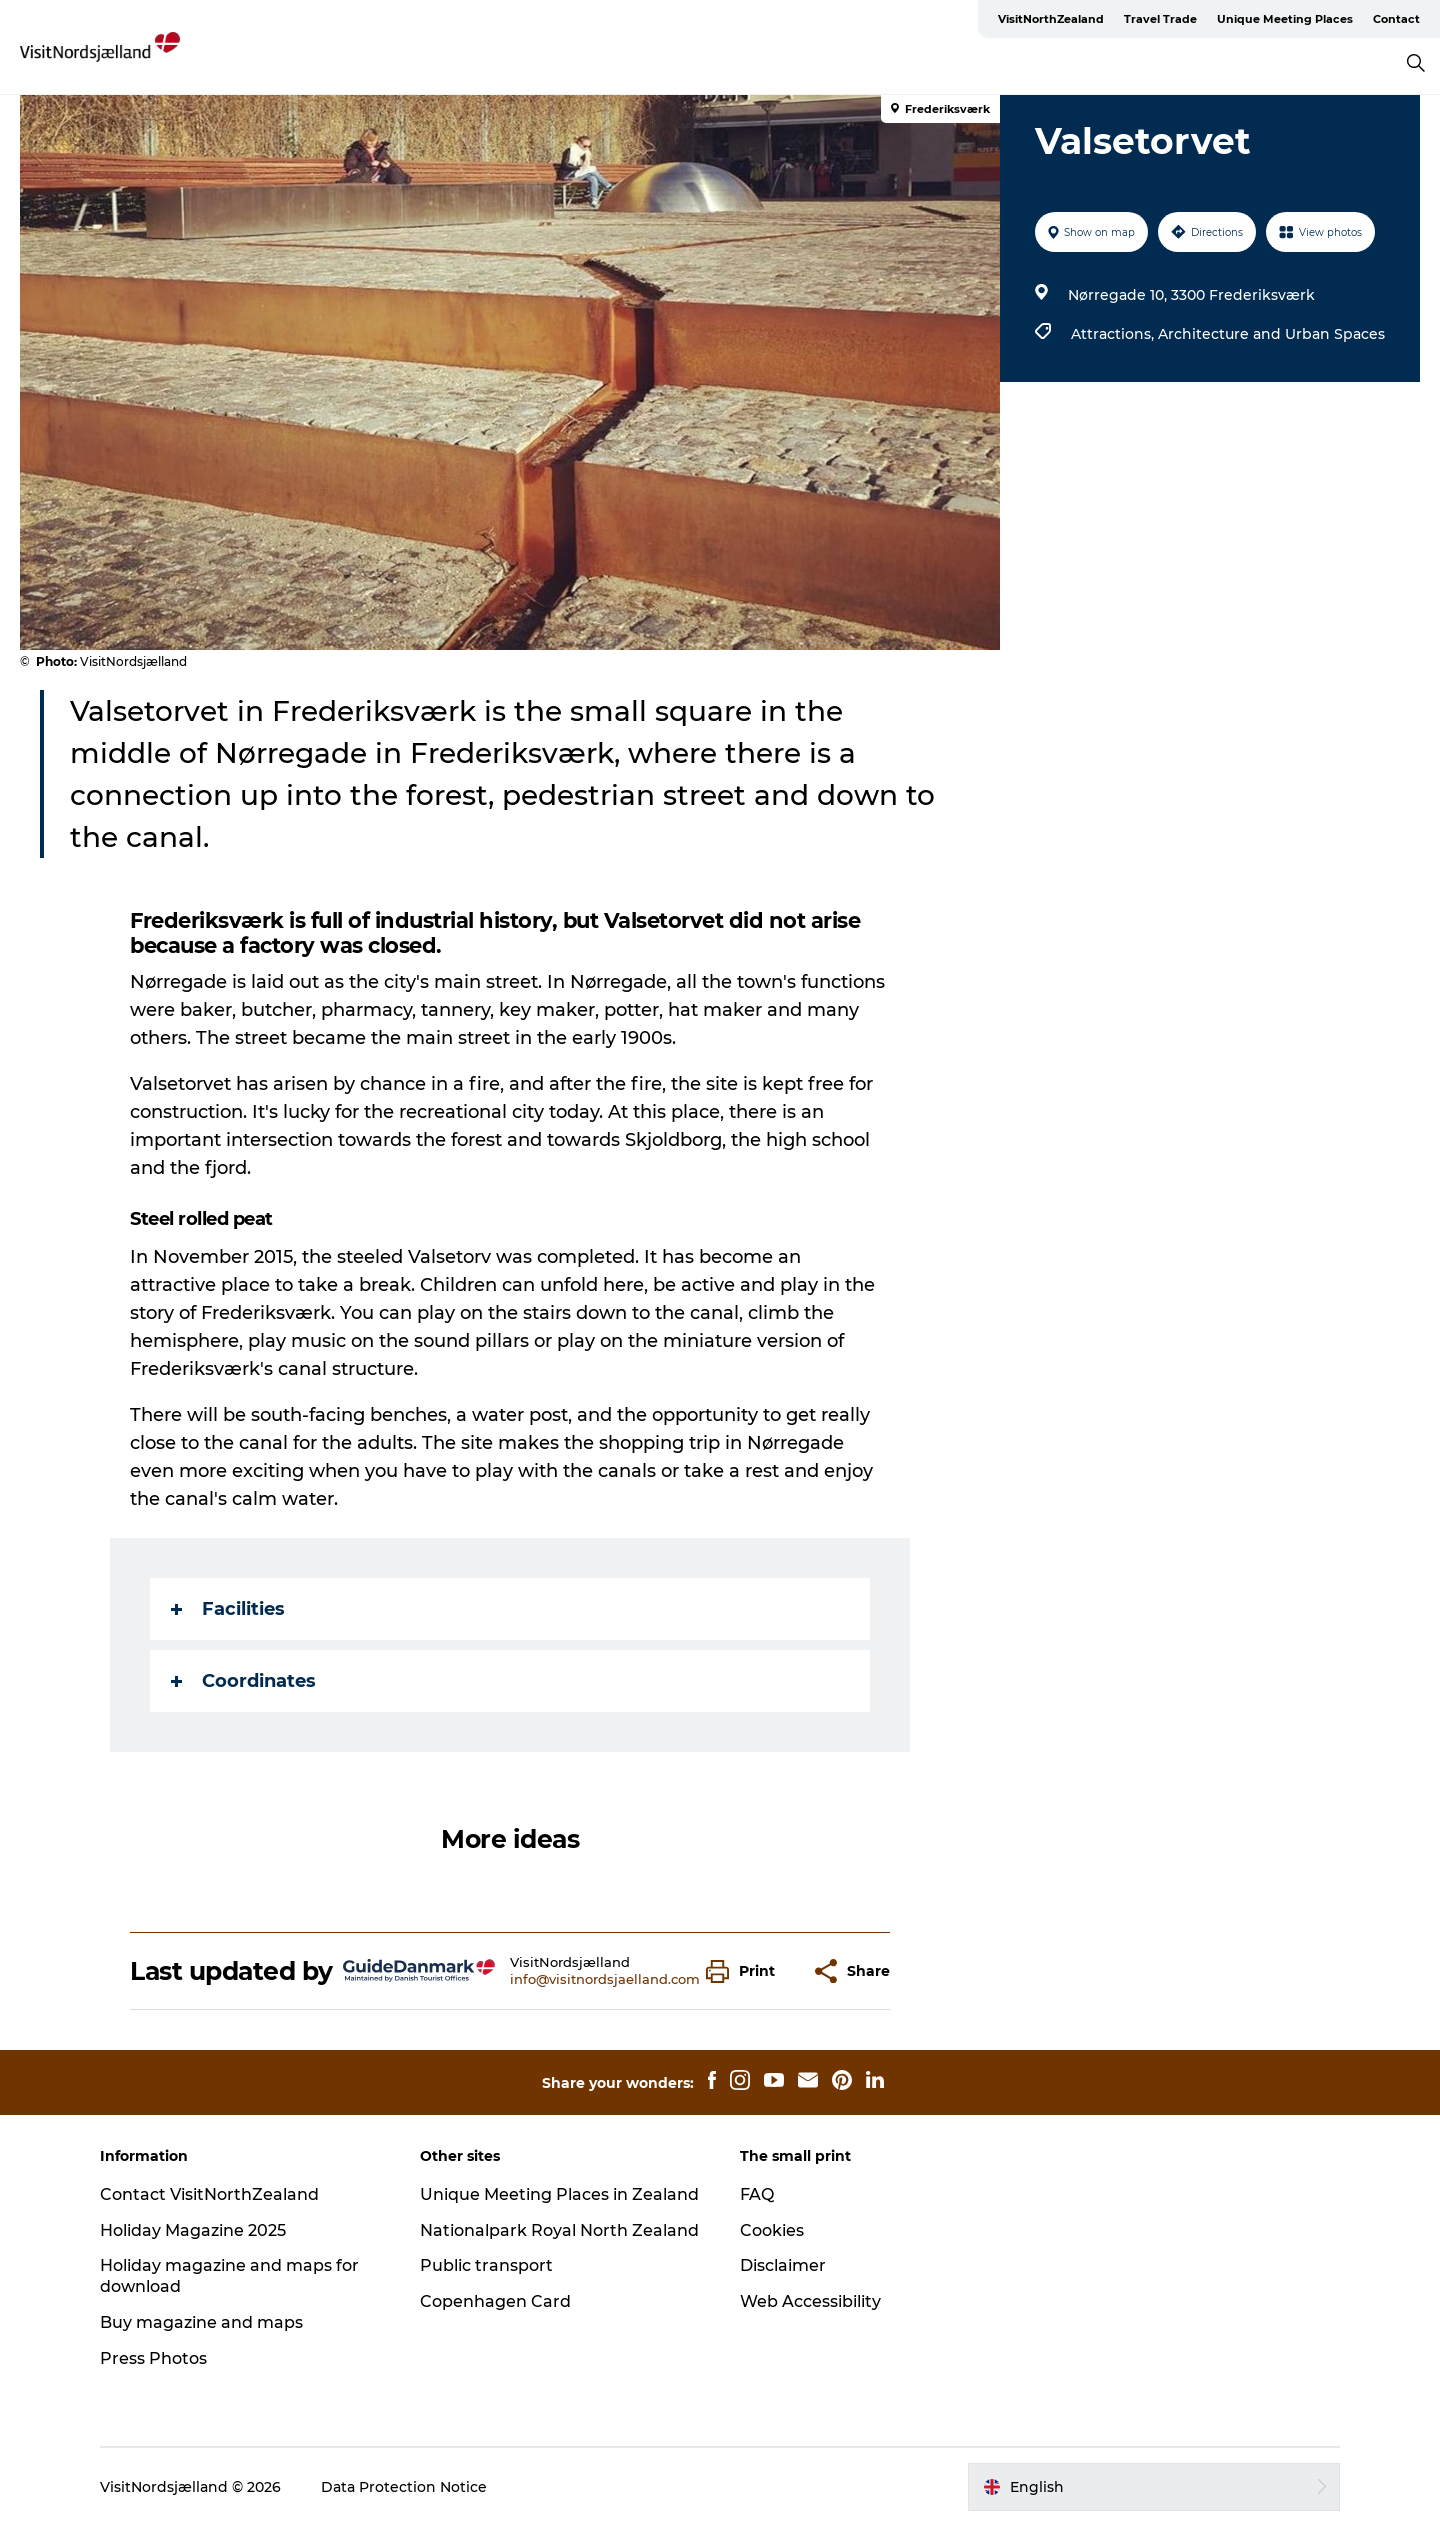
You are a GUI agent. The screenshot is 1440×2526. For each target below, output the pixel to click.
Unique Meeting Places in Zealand (559, 2194)
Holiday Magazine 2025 (193, 2230)
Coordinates (243, 1681)
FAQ (757, 2194)
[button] (745, 1971)
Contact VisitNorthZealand (209, 2194)
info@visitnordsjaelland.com (605, 1979)
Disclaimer (783, 2265)
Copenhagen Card (495, 2301)
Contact (1396, 19)
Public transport (486, 2265)
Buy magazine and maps (201, 2322)
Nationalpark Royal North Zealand (559, 2230)
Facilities (228, 1609)
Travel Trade (1160, 19)
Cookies (772, 2230)
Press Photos (153, 2358)
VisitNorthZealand (1051, 19)
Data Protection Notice (404, 2487)
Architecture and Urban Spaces (1271, 334)
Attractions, (1114, 334)
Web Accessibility (810, 2301)
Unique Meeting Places (1285, 19)
